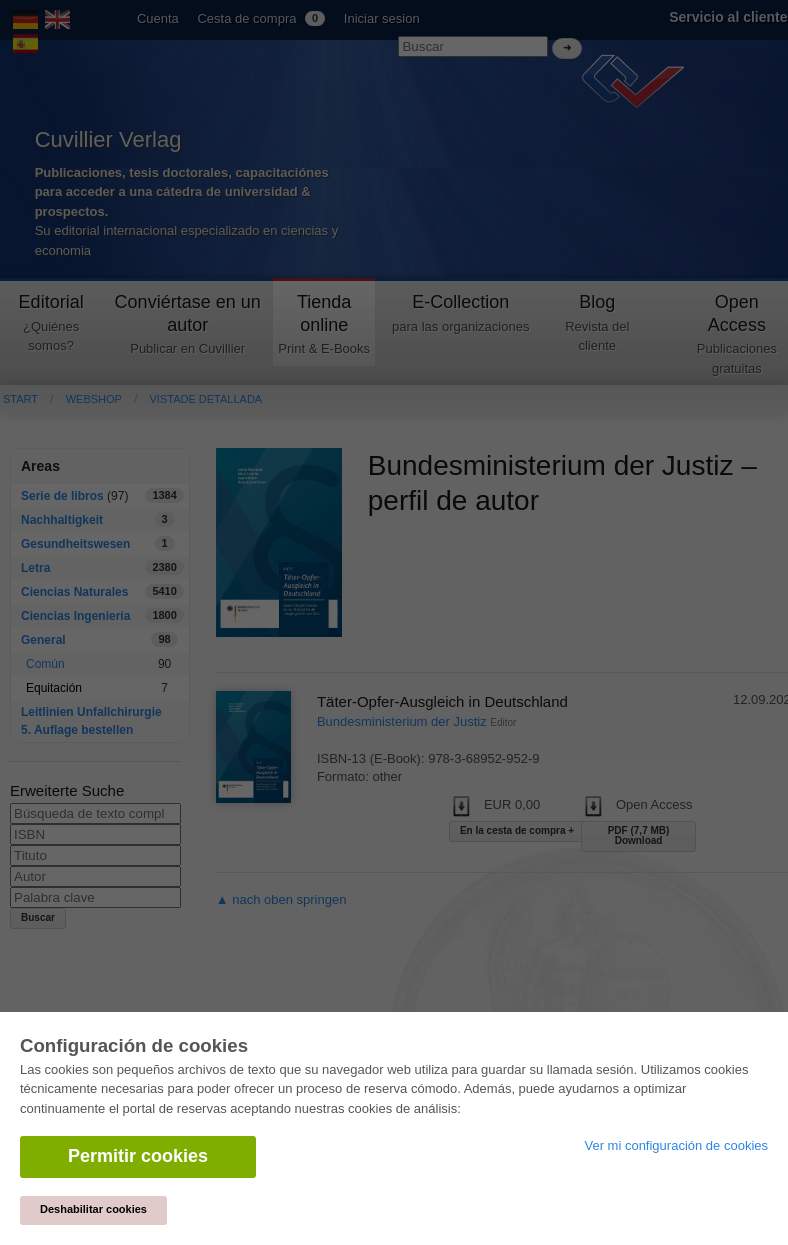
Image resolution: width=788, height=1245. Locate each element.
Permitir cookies (138, 1156)
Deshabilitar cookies (93, 1209)
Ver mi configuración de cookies (676, 1145)
